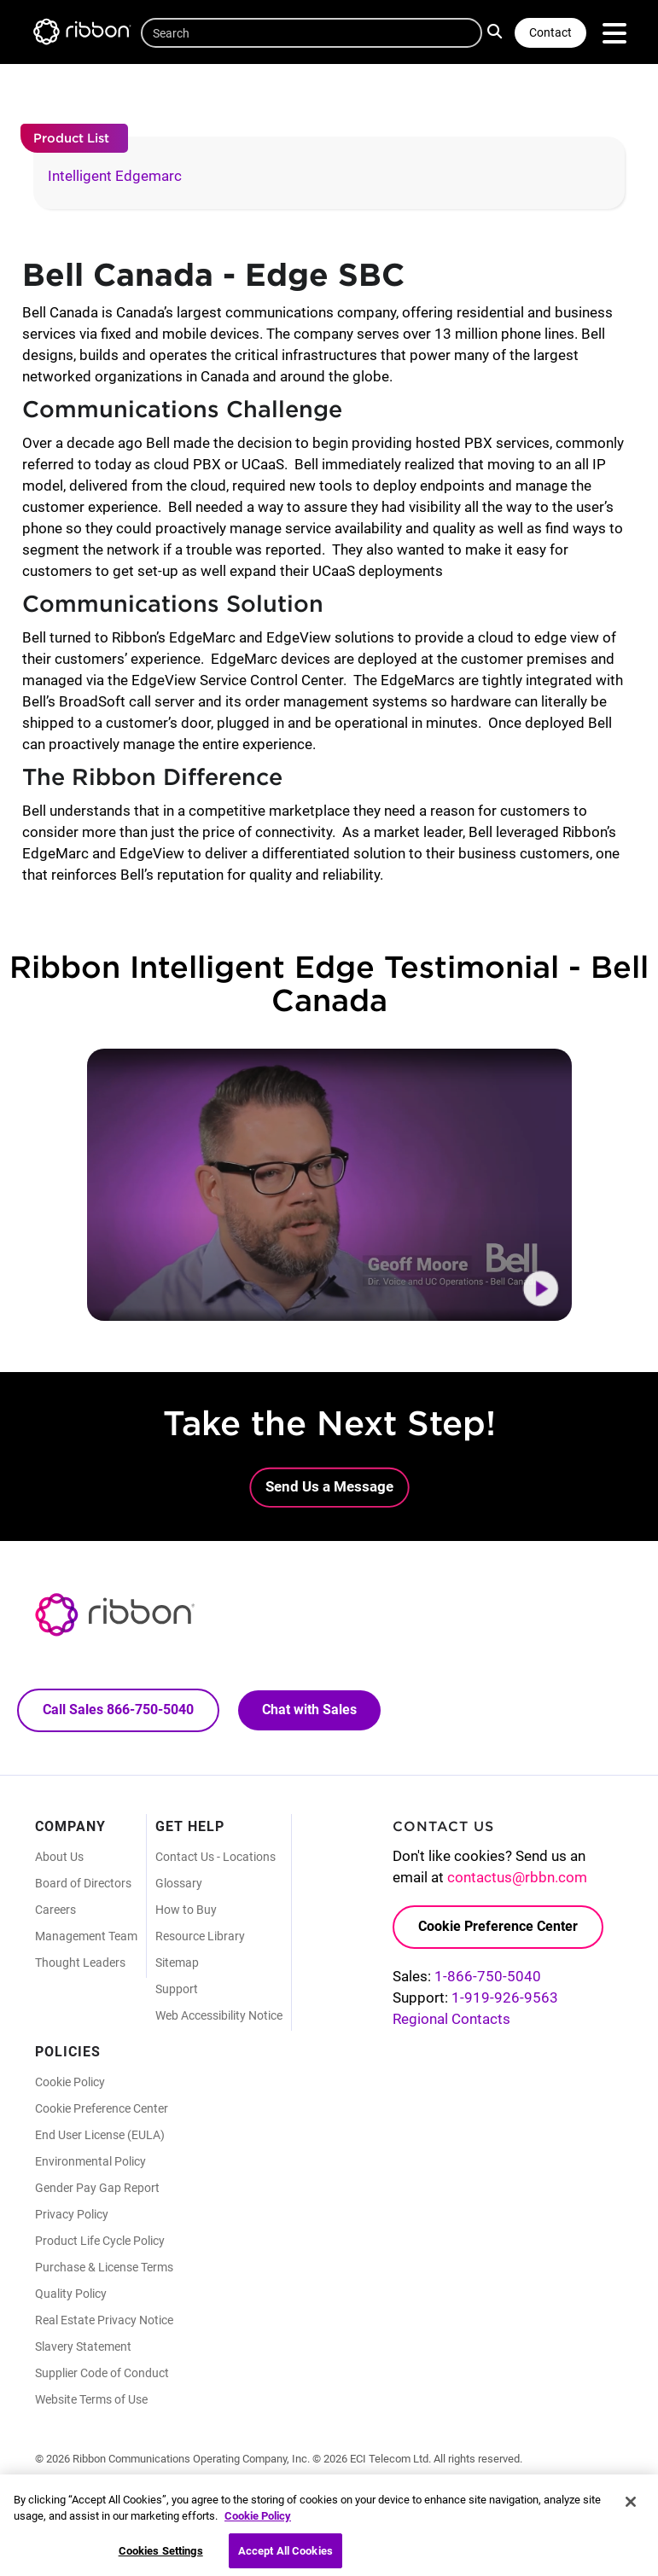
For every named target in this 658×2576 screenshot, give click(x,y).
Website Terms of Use (91, 2399)
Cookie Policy (70, 2082)
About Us (59, 1857)
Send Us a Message (329, 1486)
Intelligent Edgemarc (115, 175)
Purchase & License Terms (104, 2267)
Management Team (86, 1936)
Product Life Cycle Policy (100, 2240)
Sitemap (177, 1962)
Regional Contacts (451, 2018)
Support (176, 1989)
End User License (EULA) (100, 2135)
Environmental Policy (90, 2161)
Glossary (178, 1883)
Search (496, 30)
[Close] (630, 2510)
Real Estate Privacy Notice (104, 2320)
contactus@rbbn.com (517, 1877)
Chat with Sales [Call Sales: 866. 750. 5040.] (309, 1709)
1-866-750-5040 (487, 1976)
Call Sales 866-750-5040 (118, 1709)
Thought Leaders (80, 1962)
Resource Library (200, 1936)
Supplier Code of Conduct (102, 2373)
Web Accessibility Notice (218, 2015)
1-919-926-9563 (504, 1997)
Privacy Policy (71, 2214)
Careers (55, 1909)
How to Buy (186, 1909)
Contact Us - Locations (215, 1857)
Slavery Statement (83, 2346)
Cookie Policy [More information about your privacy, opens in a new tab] (257, 2524)
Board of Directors (83, 1883)
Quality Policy (71, 2293)
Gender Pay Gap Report (97, 2188)
